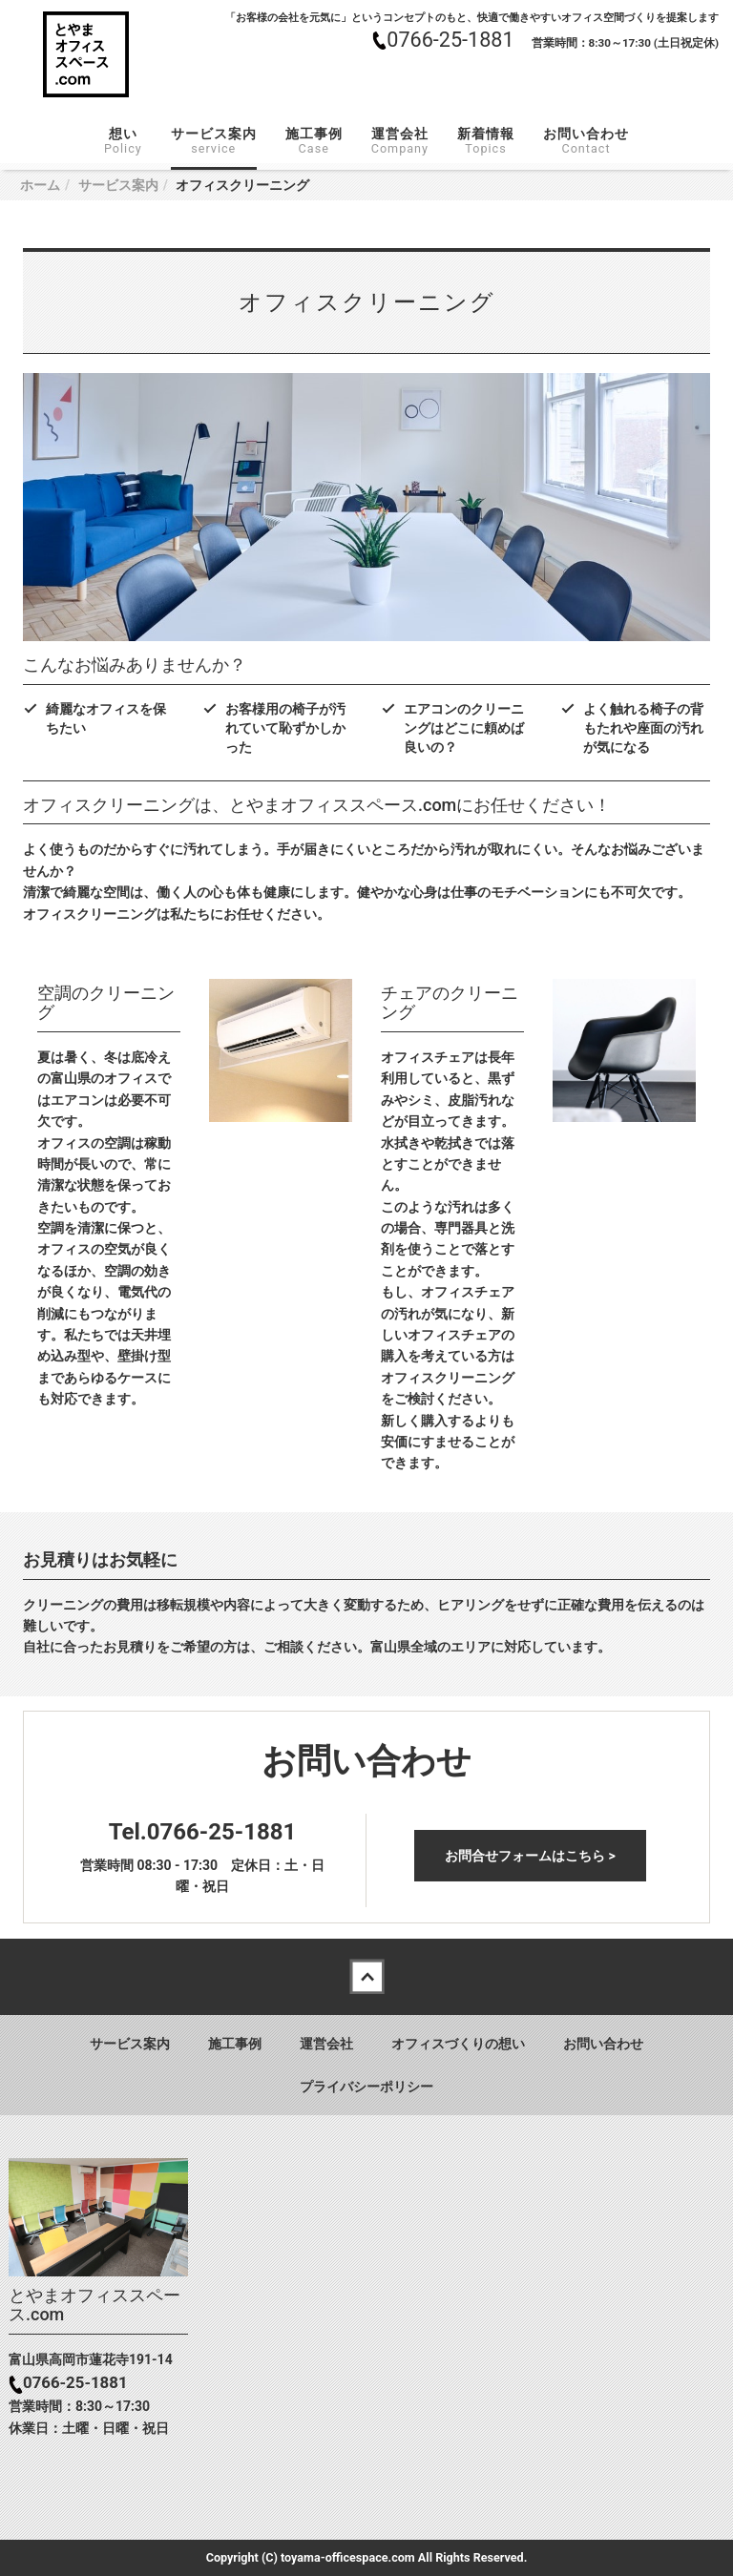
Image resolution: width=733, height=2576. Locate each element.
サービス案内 (214, 141)
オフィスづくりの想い (458, 2043)
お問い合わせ (586, 141)
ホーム (40, 185)
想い (123, 141)
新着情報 (485, 141)
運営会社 (400, 141)
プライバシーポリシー (366, 2086)
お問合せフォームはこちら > (530, 1855)
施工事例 (314, 141)
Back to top (366, 1977)
